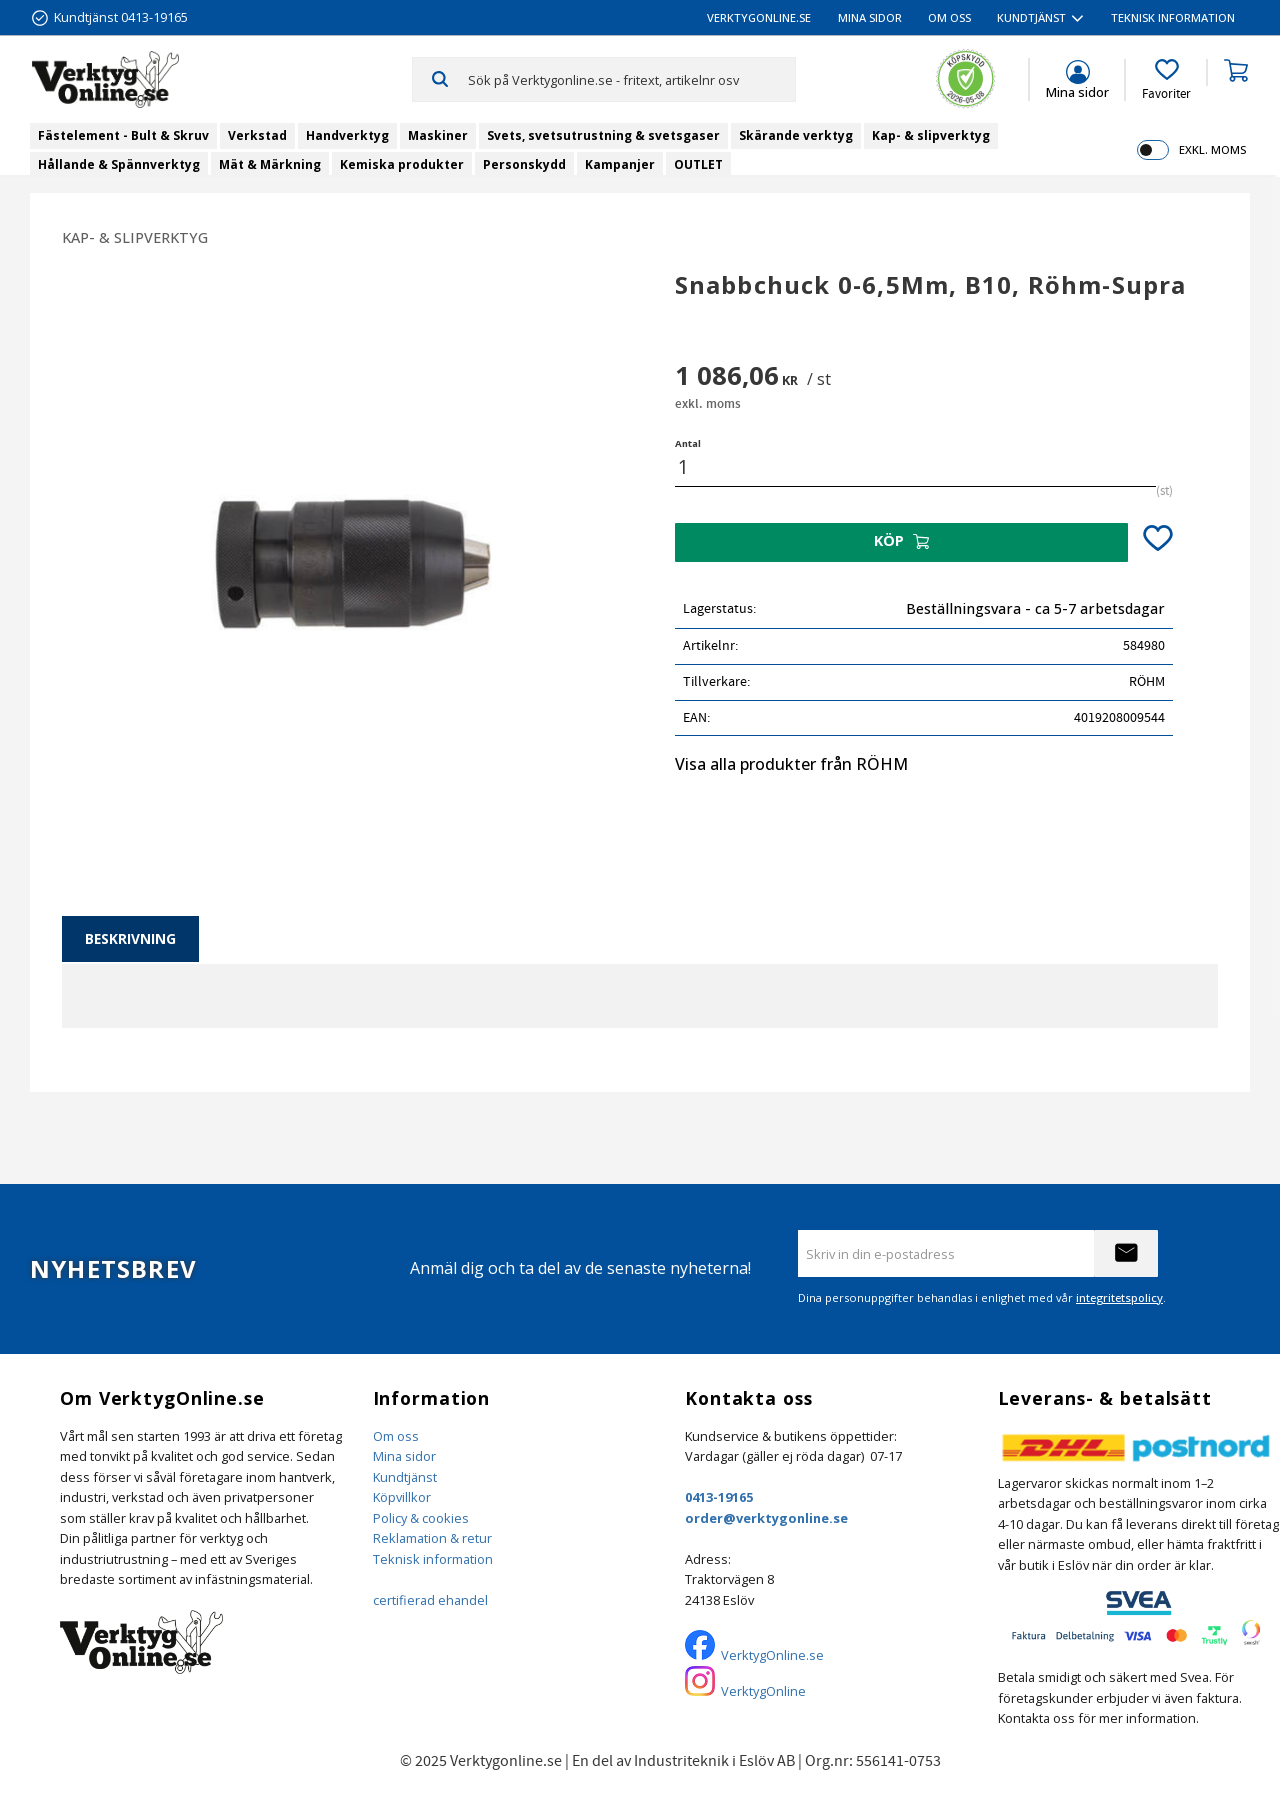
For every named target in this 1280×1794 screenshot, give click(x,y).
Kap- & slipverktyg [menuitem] (931, 135)
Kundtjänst (405, 1477)
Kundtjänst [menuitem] (1031, 17)
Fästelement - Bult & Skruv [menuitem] (123, 135)
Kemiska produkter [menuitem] (402, 164)
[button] (1166, 80)
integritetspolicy (1119, 1297)
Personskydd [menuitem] (524, 164)
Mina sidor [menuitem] (870, 17)
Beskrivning (130, 938)
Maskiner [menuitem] (438, 135)
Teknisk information (433, 1559)
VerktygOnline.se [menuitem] (759, 17)
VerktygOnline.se (772, 1655)
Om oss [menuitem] (949, 17)
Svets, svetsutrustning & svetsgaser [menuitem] (603, 135)
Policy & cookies (421, 1518)
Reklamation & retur (432, 1538)
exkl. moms (1212, 149)
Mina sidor (404, 1456)
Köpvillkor (402, 1497)
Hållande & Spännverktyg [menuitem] (119, 164)
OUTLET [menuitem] (698, 164)
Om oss (396, 1436)
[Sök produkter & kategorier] (631, 79)
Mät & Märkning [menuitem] (270, 164)
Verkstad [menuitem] (257, 135)
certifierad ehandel (430, 1600)
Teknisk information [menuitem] (1173, 17)
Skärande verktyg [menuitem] (796, 135)
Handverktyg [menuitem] (347, 135)
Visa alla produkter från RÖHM (791, 764)
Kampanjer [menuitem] (620, 164)
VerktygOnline (763, 1691)
